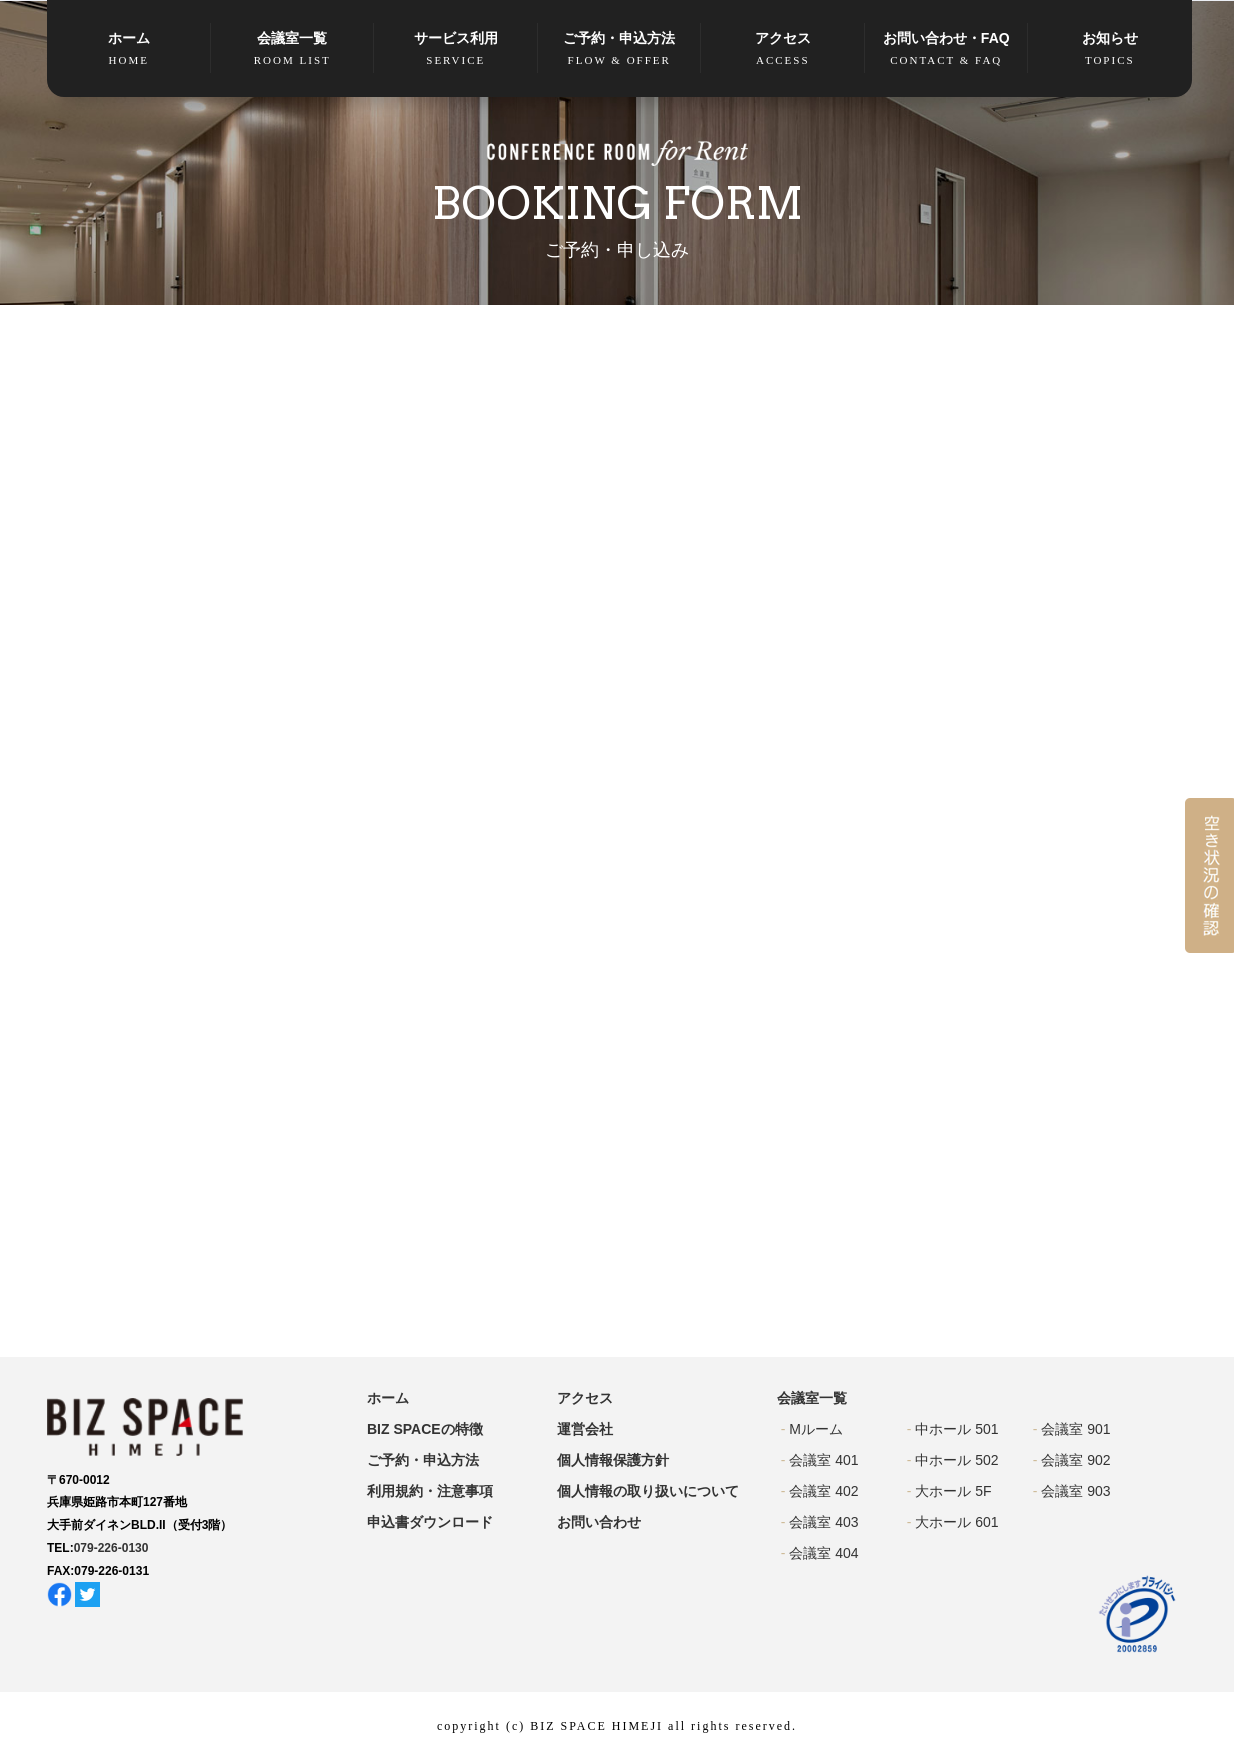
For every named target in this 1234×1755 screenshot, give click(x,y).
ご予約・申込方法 (620, 49)
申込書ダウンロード (430, 1522)
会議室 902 (1075, 1460)
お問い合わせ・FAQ (947, 49)
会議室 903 (1075, 1491)
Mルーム (816, 1429)
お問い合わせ (599, 1522)
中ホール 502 (956, 1460)
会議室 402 (823, 1491)
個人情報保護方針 (613, 1460)
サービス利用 (456, 49)
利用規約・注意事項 (430, 1491)
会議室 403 (823, 1522)
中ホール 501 (956, 1429)
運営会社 (585, 1429)
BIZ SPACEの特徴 (425, 1429)
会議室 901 (1075, 1429)
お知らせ (1110, 49)
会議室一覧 (293, 49)
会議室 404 (823, 1553)
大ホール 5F (953, 1491)
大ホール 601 (956, 1522)
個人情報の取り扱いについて (648, 1491)
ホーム (129, 49)
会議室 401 (823, 1460)
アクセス (783, 49)
